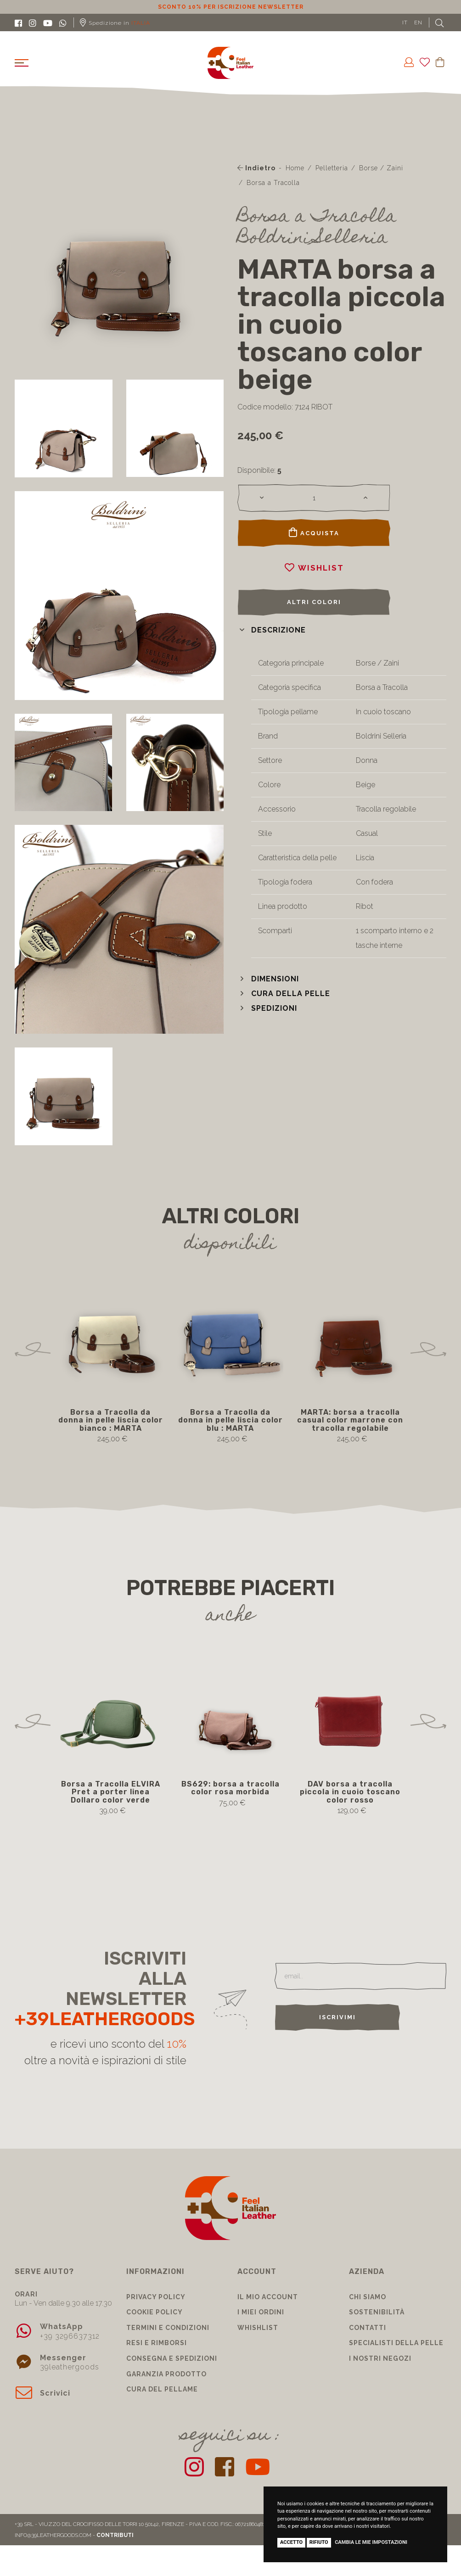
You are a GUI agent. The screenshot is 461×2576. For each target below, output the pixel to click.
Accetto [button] (291, 2542)
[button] (271, 630)
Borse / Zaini (381, 168)
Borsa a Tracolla (273, 182)
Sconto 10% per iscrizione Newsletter (231, 7)
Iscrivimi (337, 2017)
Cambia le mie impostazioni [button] (371, 2542)
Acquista (314, 532)
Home (295, 168)
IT (405, 22)
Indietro (256, 168)
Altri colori (314, 602)
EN (418, 22)
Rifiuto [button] (318, 2542)
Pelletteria (331, 168)
